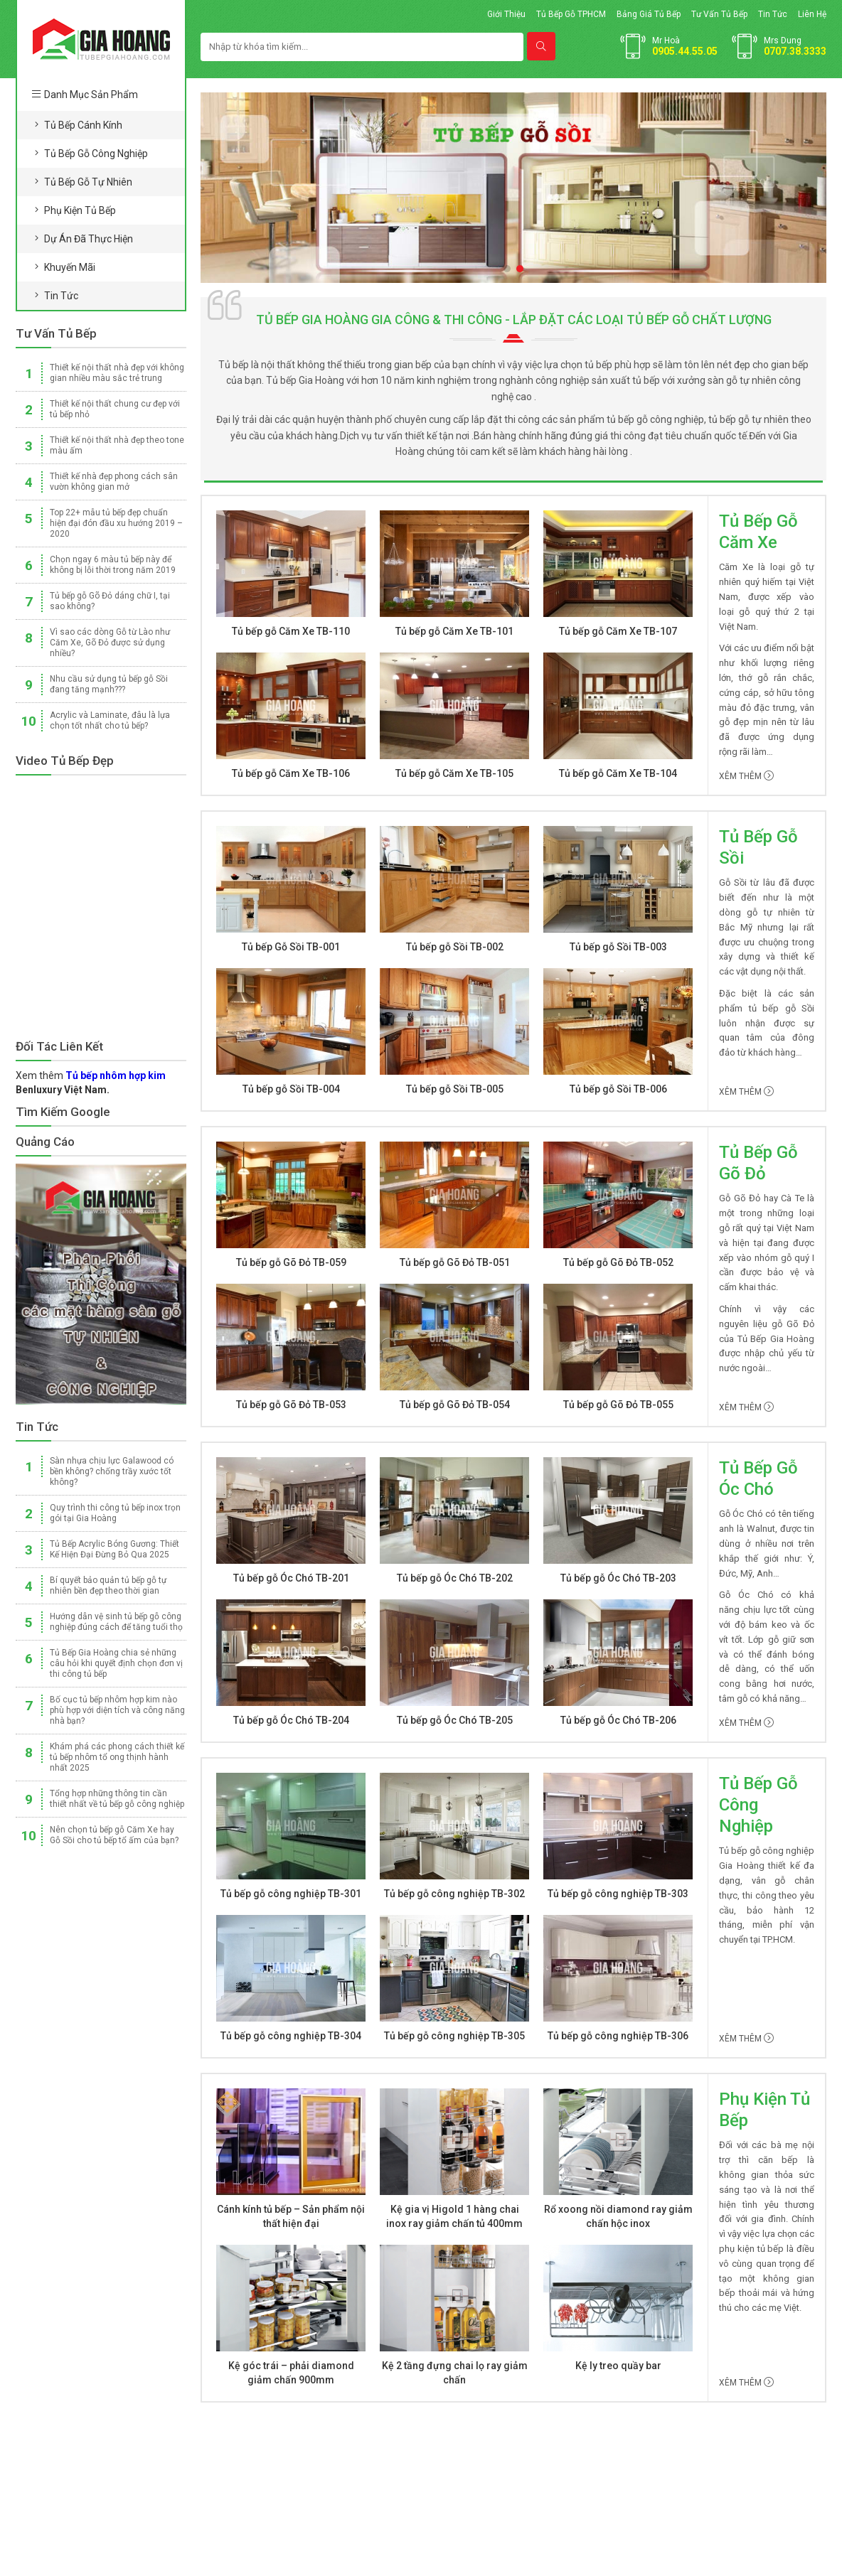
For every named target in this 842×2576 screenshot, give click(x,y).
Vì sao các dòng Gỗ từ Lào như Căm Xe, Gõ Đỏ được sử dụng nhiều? (110, 642)
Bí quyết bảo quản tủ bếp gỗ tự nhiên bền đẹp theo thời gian (108, 1585)
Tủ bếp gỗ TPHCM (571, 14)
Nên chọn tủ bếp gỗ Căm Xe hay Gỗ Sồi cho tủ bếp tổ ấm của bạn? (114, 1835)
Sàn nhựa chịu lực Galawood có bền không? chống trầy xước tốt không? (112, 1471)
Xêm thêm (746, 776)
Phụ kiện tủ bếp (80, 210)
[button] (507, 268)
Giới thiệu (506, 14)
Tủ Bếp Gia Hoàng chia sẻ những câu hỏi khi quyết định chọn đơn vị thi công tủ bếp (116, 1663)
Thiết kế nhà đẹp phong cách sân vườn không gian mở (114, 481)
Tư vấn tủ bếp (719, 14)
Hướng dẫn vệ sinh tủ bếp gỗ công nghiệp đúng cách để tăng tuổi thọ (116, 1621)
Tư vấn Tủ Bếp (56, 333)
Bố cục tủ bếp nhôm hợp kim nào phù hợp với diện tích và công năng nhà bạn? (117, 1710)
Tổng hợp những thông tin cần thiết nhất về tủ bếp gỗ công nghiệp (117, 1798)
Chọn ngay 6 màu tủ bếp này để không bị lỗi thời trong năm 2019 (113, 564)
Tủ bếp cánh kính (83, 125)
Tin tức (772, 14)
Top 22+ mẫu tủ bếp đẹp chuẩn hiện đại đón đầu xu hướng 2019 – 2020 (116, 523)
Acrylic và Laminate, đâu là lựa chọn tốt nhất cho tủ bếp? (110, 720)
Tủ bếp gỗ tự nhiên (88, 182)
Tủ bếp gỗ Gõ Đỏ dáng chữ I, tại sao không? (110, 601)
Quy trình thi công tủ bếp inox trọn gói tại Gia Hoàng (115, 1513)
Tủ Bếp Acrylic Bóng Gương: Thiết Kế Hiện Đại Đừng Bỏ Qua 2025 (114, 1549)
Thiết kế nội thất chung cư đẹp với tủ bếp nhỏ (115, 409)
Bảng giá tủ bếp (649, 14)
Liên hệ (812, 14)
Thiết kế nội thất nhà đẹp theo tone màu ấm (117, 445)
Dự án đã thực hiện (88, 239)
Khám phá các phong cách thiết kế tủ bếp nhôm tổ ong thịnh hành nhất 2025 (117, 1757)
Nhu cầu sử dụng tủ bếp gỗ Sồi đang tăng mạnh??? (109, 684)
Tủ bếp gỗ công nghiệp (96, 153)
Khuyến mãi (69, 267)
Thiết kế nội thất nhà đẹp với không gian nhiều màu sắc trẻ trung (117, 373)
